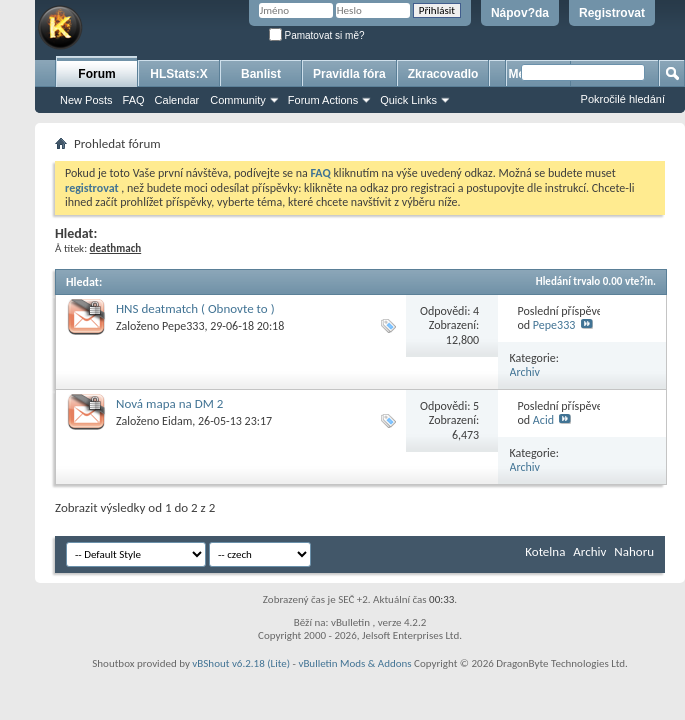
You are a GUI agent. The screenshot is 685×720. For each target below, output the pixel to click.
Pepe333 (183, 326)
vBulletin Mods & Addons (354, 663)
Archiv (525, 372)
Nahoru (634, 551)
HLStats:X (178, 74)
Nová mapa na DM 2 (169, 403)
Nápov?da (520, 13)
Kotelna (545, 551)
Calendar (177, 100)
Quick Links (408, 100)
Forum (96, 74)
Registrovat (612, 13)
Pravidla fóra (349, 74)
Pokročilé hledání (623, 99)
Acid (543, 420)
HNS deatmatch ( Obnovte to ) (195, 308)
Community (238, 100)
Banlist (261, 74)
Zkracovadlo (443, 74)
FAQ (134, 100)
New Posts (86, 100)
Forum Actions (323, 100)
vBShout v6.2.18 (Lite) (241, 663)
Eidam (177, 421)
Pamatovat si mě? (317, 35)
